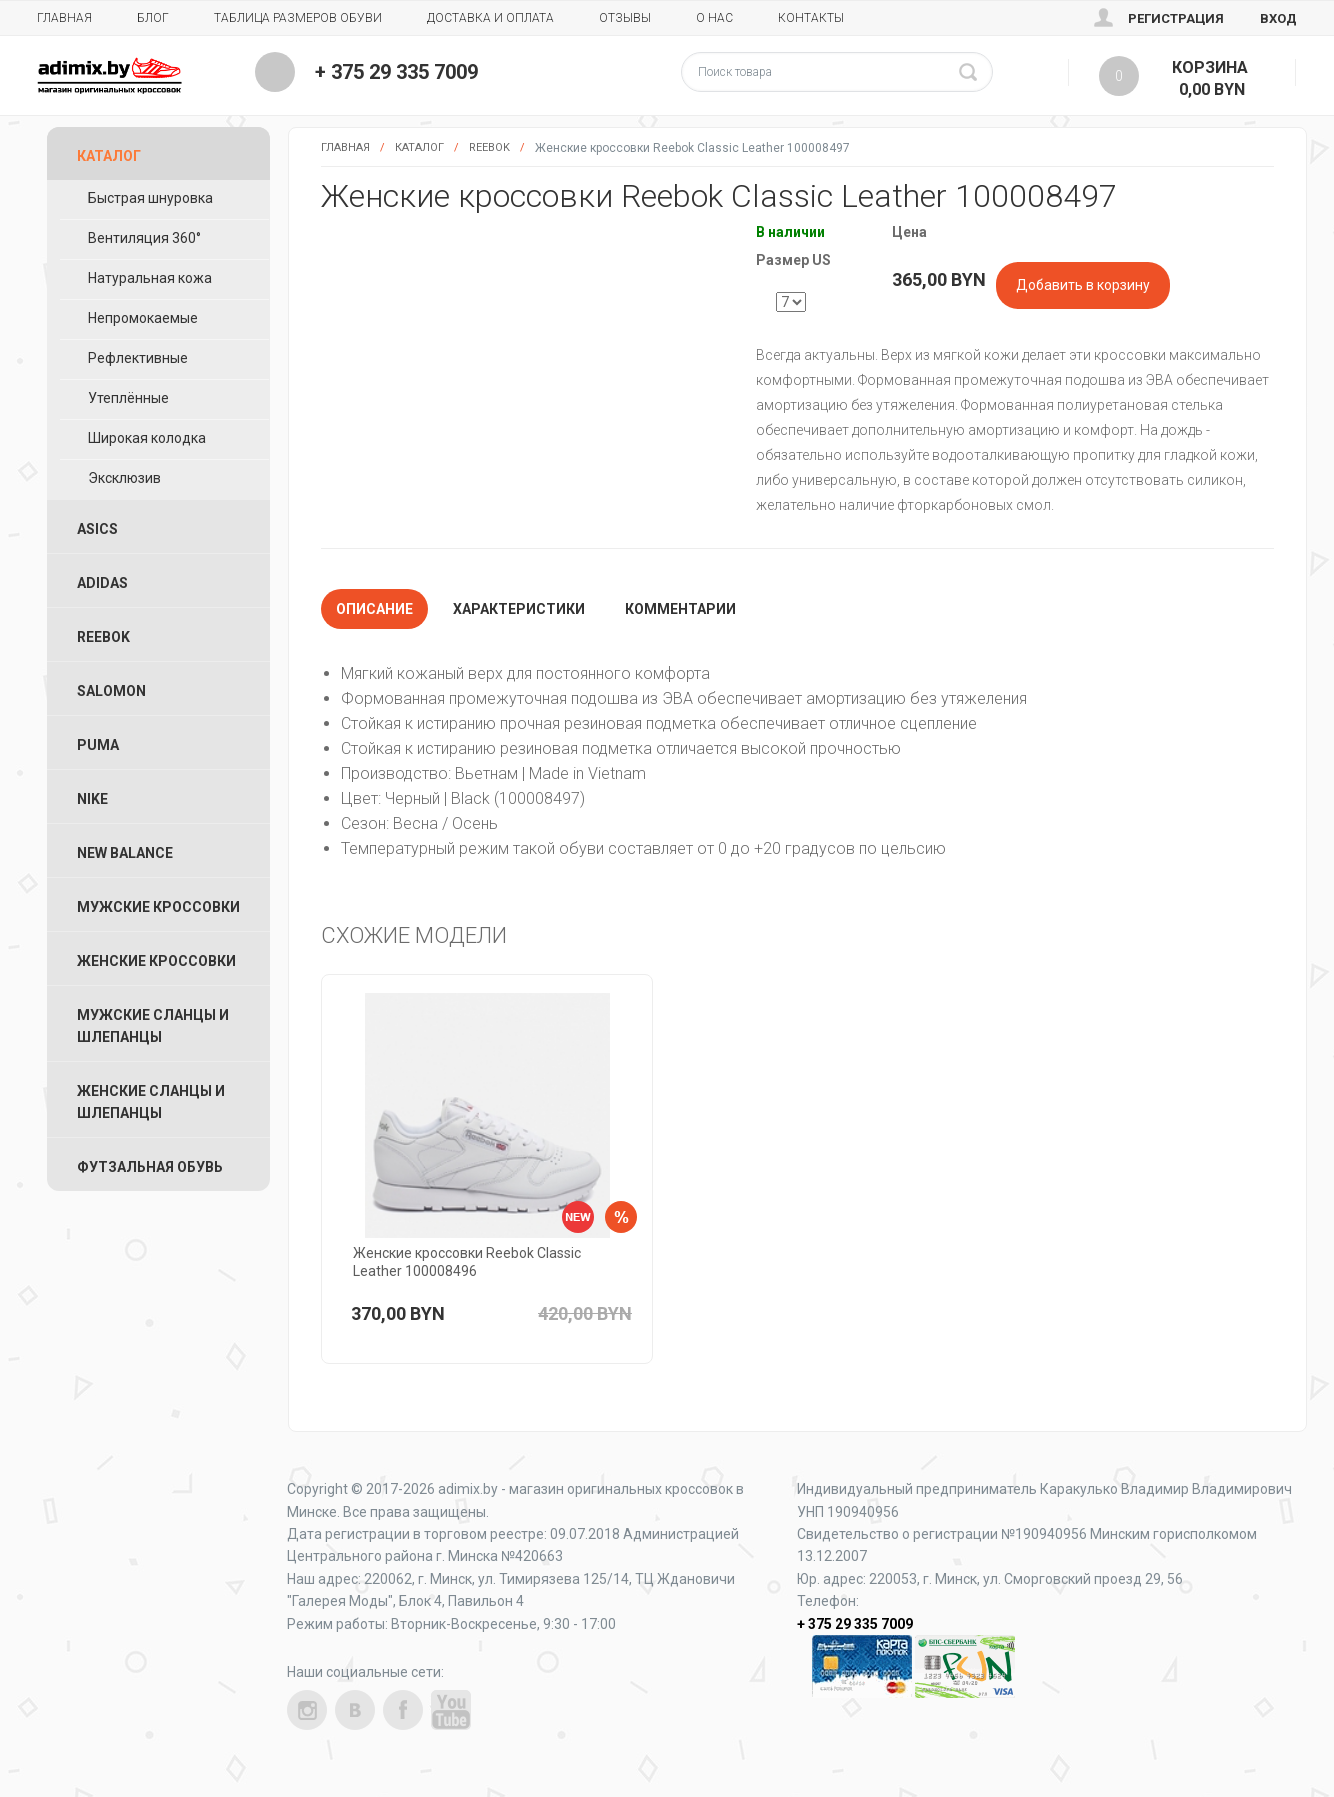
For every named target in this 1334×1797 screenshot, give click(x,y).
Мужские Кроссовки (158, 907)
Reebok (489, 147)
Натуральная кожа (150, 278)
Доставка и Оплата (490, 18)
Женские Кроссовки (156, 961)
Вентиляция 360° (144, 238)
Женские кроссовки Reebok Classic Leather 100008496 (467, 1262)
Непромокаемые (143, 318)
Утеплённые (128, 398)
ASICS (97, 529)
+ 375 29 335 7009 (396, 72)
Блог (153, 18)
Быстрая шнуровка (150, 198)
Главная (64, 18)
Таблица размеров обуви (298, 18)
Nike (92, 799)
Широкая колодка (147, 438)
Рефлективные (138, 358)
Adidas (102, 583)
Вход (1278, 18)
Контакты (811, 18)
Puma (98, 745)
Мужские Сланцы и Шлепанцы (153, 1026)
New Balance (125, 853)
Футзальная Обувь (150, 1167)
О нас (714, 18)
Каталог (419, 147)
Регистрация (1176, 18)
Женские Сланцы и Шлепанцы (151, 1102)
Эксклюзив (124, 478)
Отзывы (625, 18)
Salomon (111, 691)
